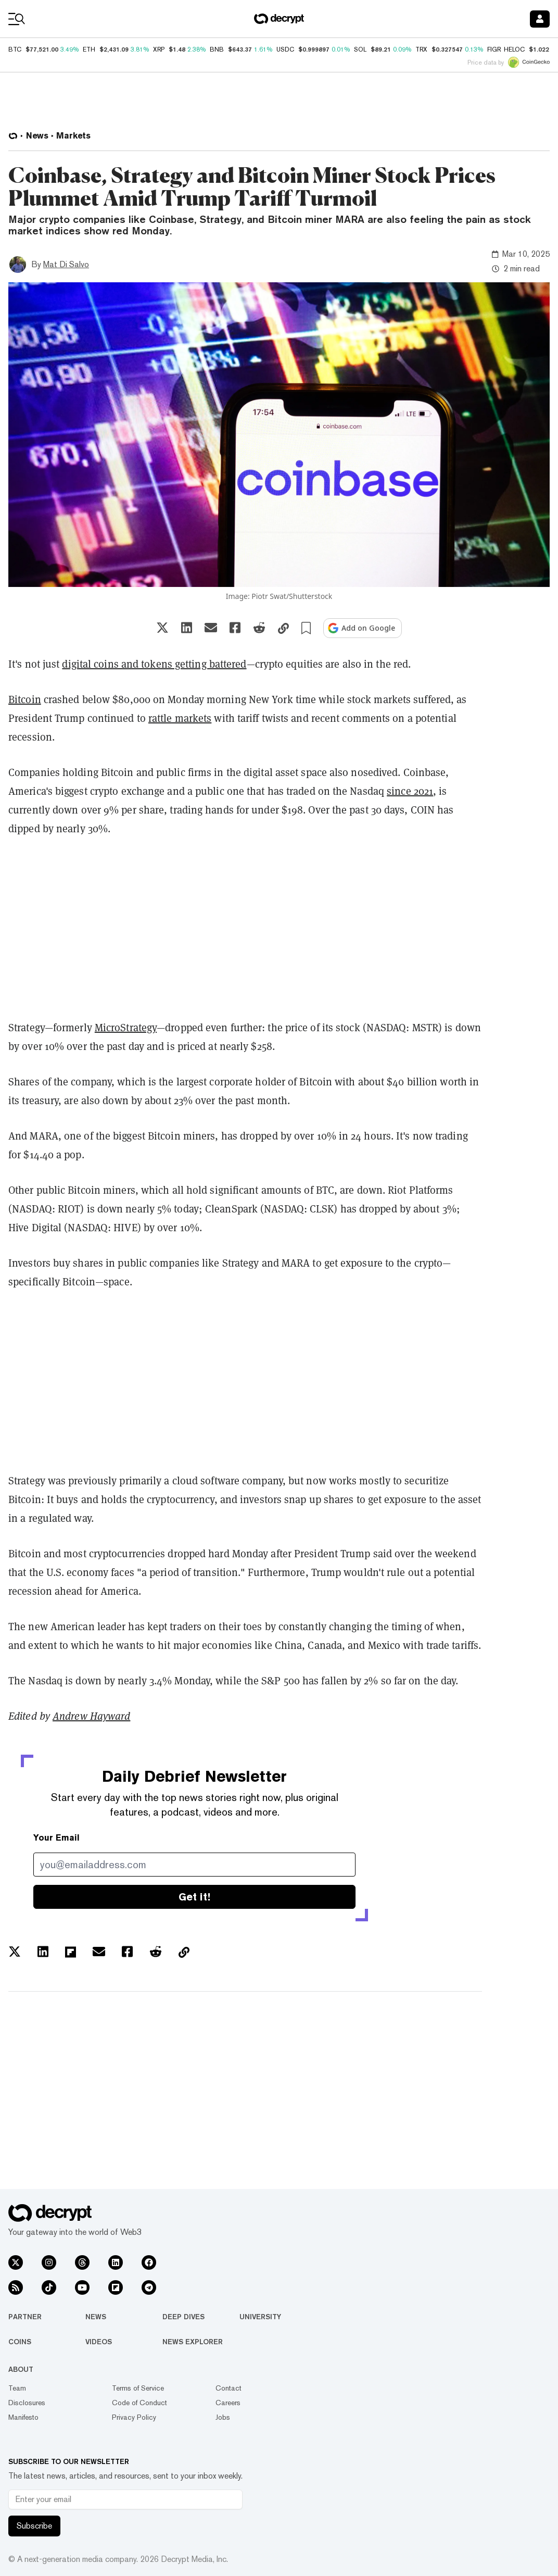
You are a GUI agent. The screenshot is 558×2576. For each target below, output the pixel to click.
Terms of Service (138, 2388)
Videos (98, 2341)
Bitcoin (24, 699)
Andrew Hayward (91, 1716)
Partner (25, 2316)
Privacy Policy (134, 2417)
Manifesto (23, 2417)
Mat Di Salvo (66, 264)
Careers (227, 2402)
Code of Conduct (139, 2402)
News (95, 2316)
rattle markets (179, 718)
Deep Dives (183, 2316)
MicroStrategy (126, 1027)
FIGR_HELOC (506, 49)
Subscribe (34, 2526)
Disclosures (26, 2402)
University (260, 2316)
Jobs (222, 2417)
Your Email (56, 1838)
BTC (14, 49)
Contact (228, 2388)
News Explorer (192, 2341)
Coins (19, 2341)
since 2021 (410, 791)
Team (17, 2388)
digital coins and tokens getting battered (154, 664)
